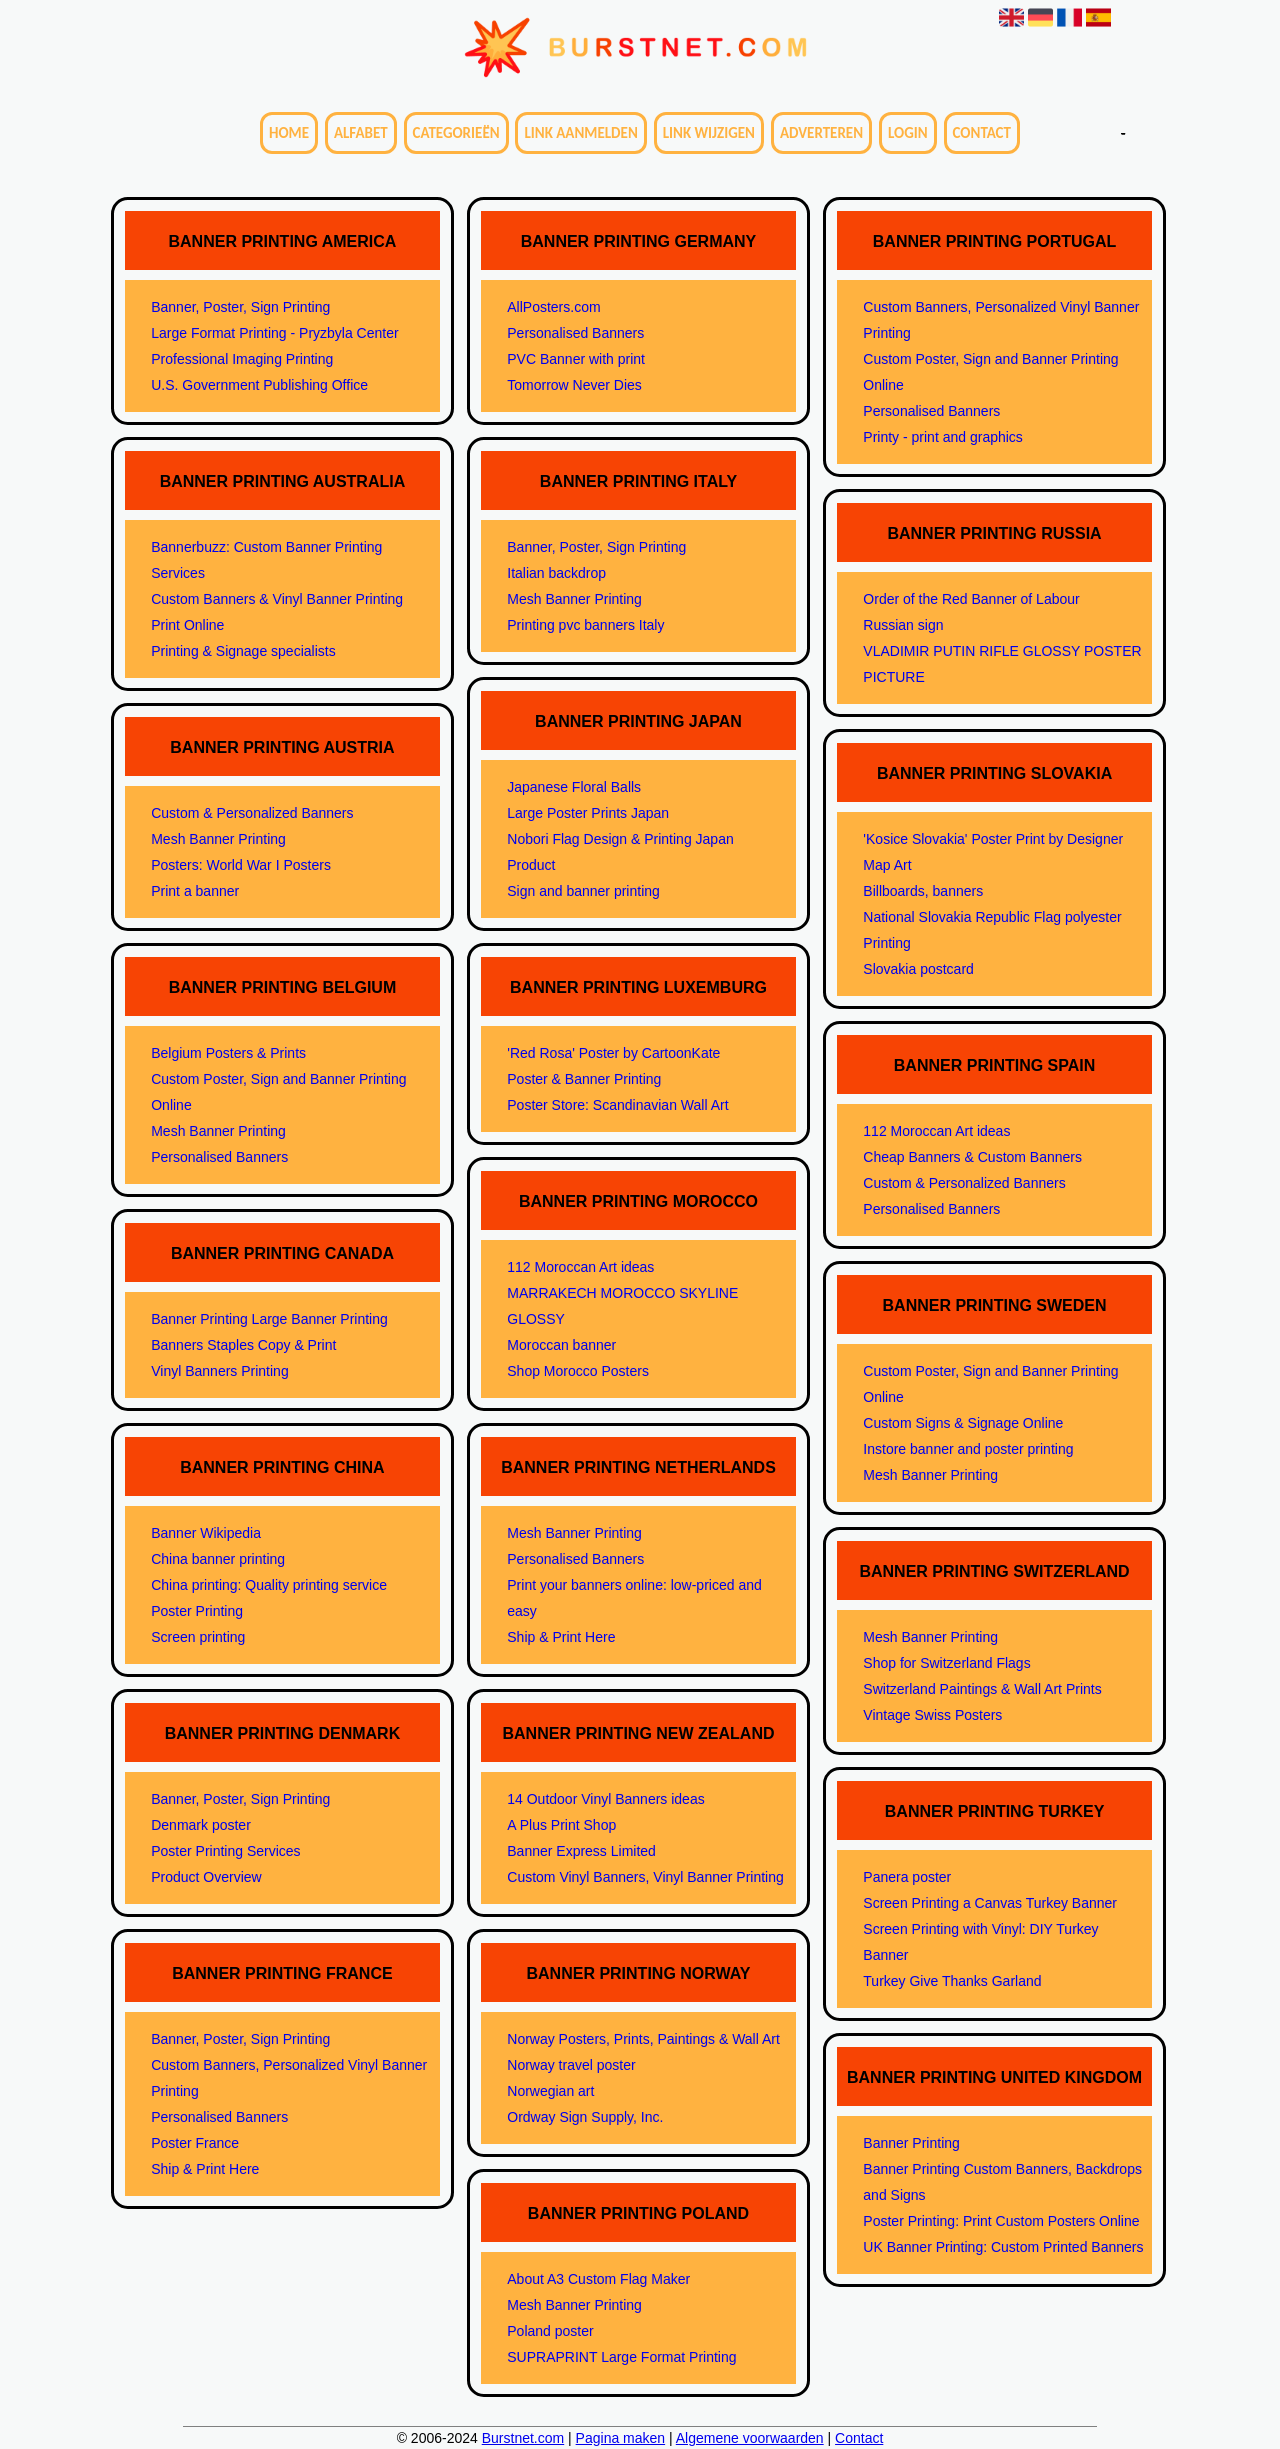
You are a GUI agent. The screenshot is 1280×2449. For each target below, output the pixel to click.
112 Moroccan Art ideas (580, 1267)
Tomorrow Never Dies (574, 385)
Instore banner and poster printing (968, 1449)
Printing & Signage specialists (243, 651)
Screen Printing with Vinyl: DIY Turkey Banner (980, 1942)
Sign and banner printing (583, 891)
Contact (982, 133)
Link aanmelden (580, 133)
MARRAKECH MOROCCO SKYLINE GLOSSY (622, 1306)
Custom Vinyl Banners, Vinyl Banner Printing (645, 1877)
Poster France (195, 2143)
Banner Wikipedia (206, 1533)
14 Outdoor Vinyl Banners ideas (605, 1799)
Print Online (187, 625)
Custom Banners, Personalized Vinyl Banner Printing (289, 2078)
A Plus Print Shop (561, 1825)
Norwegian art (550, 2091)
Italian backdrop (556, 573)
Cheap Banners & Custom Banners (972, 1157)
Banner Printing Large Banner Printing (269, 1319)
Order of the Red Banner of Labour (971, 599)
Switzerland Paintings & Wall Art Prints (982, 1689)
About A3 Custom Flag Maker (598, 2279)
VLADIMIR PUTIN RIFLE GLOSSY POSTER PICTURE (1002, 664)
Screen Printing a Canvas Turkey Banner (990, 1903)
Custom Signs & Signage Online (963, 1423)
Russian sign (903, 625)
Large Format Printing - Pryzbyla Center (274, 333)
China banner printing (218, 1559)
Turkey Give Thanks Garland (952, 1981)
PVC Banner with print (576, 359)
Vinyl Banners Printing (219, 1371)
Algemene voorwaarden (750, 2438)
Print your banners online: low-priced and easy (634, 1598)
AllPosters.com (553, 307)
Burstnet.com (523, 2438)
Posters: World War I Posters (241, 865)
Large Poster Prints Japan (588, 813)
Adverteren (821, 133)
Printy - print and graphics (943, 437)
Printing (886, 943)
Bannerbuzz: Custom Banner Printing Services (266, 560)
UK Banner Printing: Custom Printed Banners (1003, 2247)
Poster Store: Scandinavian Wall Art (617, 1105)
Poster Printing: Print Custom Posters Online (1001, 2221)
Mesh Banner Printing (218, 839)
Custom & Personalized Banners (252, 813)
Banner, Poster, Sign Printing (240, 307)
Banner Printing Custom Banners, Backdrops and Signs (1002, 2182)
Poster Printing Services (225, 1851)
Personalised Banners (219, 1157)
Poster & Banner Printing (584, 1079)
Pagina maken (621, 2438)
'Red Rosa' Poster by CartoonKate (613, 1053)
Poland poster (550, 2331)
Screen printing (198, 1637)
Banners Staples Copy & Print (243, 1345)
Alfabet (361, 133)
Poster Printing (197, 1611)
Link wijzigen (709, 133)
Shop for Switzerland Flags (946, 1663)
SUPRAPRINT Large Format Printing (621, 2357)
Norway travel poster (571, 2065)
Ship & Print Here (205, 2169)
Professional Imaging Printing (242, 359)
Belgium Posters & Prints (228, 1053)
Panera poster (907, 1877)
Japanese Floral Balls (574, 787)
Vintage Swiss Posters (932, 1715)
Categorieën (456, 133)
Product (531, 865)
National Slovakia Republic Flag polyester (992, 917)
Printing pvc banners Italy (585, 625)
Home (289, 133)
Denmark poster (201, 1825)
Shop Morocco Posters (578, 1371)
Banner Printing (911, 2143)
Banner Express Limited (581, 1851)
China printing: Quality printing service (269, 1585)
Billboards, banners (923, 891)
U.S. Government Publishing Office (259, 385)
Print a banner (195, 891)
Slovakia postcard (918, 969)
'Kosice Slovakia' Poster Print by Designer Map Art (993, 852)
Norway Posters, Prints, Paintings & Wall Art (643, 2039)
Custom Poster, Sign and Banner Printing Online (278, 1092)
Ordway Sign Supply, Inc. (585, 2117)
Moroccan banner (561, 1345)
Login (908, 133)
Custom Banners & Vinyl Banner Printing (277, 599)
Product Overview (206, 1877)
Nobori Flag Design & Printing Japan (620, 839)
